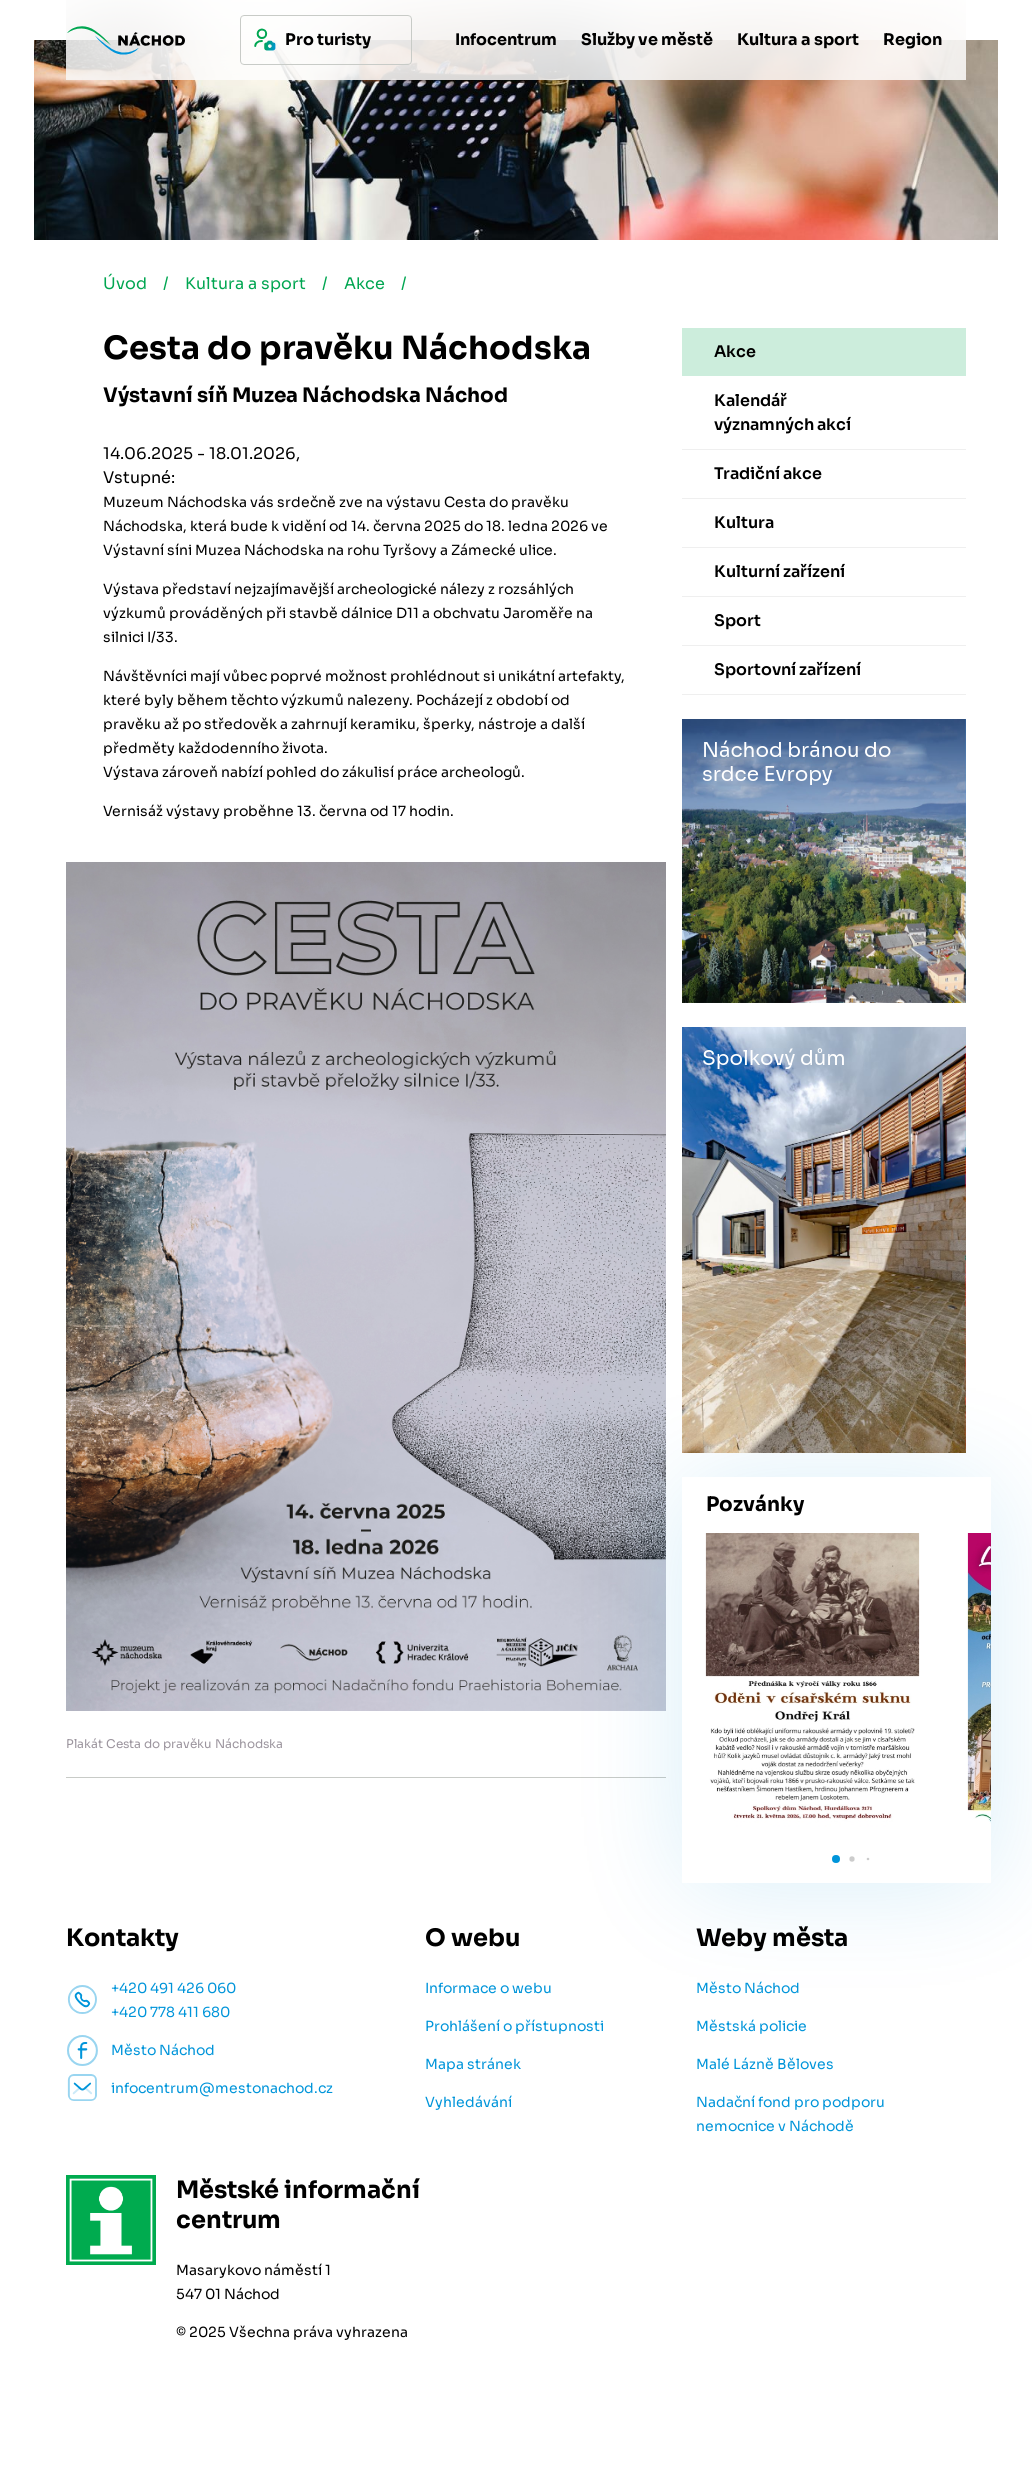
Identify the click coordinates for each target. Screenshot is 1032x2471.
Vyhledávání (468, 2102)
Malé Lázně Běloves (765, 2064)
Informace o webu (488, 1988)
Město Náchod (748, 1988)
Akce (364, 283)
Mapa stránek (473, 2064)
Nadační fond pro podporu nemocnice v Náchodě (790, 2114)
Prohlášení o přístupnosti (514, 2026)
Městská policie (751, 2026)
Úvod (125, 283)
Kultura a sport (245, 283)
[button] (836, 1859)
